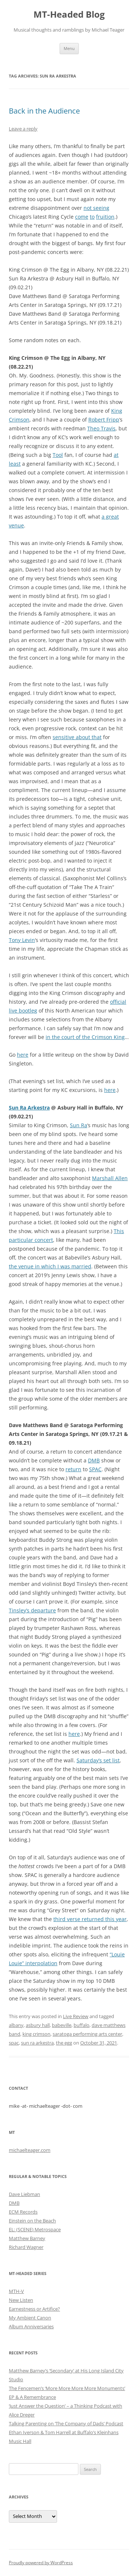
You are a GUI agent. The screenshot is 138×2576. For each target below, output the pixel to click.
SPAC (95, 1469)
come (81, 216)
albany (16, 2025)
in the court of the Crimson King (85, 1036)
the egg (64, 2042)
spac (14, 2042)
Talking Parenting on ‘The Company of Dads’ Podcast (66, 2423)
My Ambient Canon (30, 2317)
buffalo (81, 2025)
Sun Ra (78, 1125)
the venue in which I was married (50, 1266)
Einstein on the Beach (32, 2220)
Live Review (75, 2016)
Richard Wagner (26, 2247)
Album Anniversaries (31, 2326)
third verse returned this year (90, 1919)
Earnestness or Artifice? (34, 2308)
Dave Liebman (24, 2194)
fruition (105, 216)
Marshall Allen (110, 1178)
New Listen (21, 2300)
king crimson (36, 2034)
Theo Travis (101, 428)
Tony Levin (22, 939)
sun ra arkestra (37, 2042)
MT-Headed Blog (69, 14)
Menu (69, 48)
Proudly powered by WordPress (41, 2562)
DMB (94, 1460)
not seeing (96, 207)
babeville (61, 2025)
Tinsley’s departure (32, 1610)
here (22, 1054)
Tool (58, 454)
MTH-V (16, 2291)
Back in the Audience (44, 111)
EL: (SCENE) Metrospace (35, 2229)
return (73, 1469)
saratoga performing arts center (87, 2034)
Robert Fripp (103, 419)
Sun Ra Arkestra (29, 1107)
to (92, 216)
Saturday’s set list (98, 1760)
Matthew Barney (27, 2238)
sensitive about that (77, 737)
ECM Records (23, 2211)
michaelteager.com (29, 2150)
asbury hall (38, 2025)
